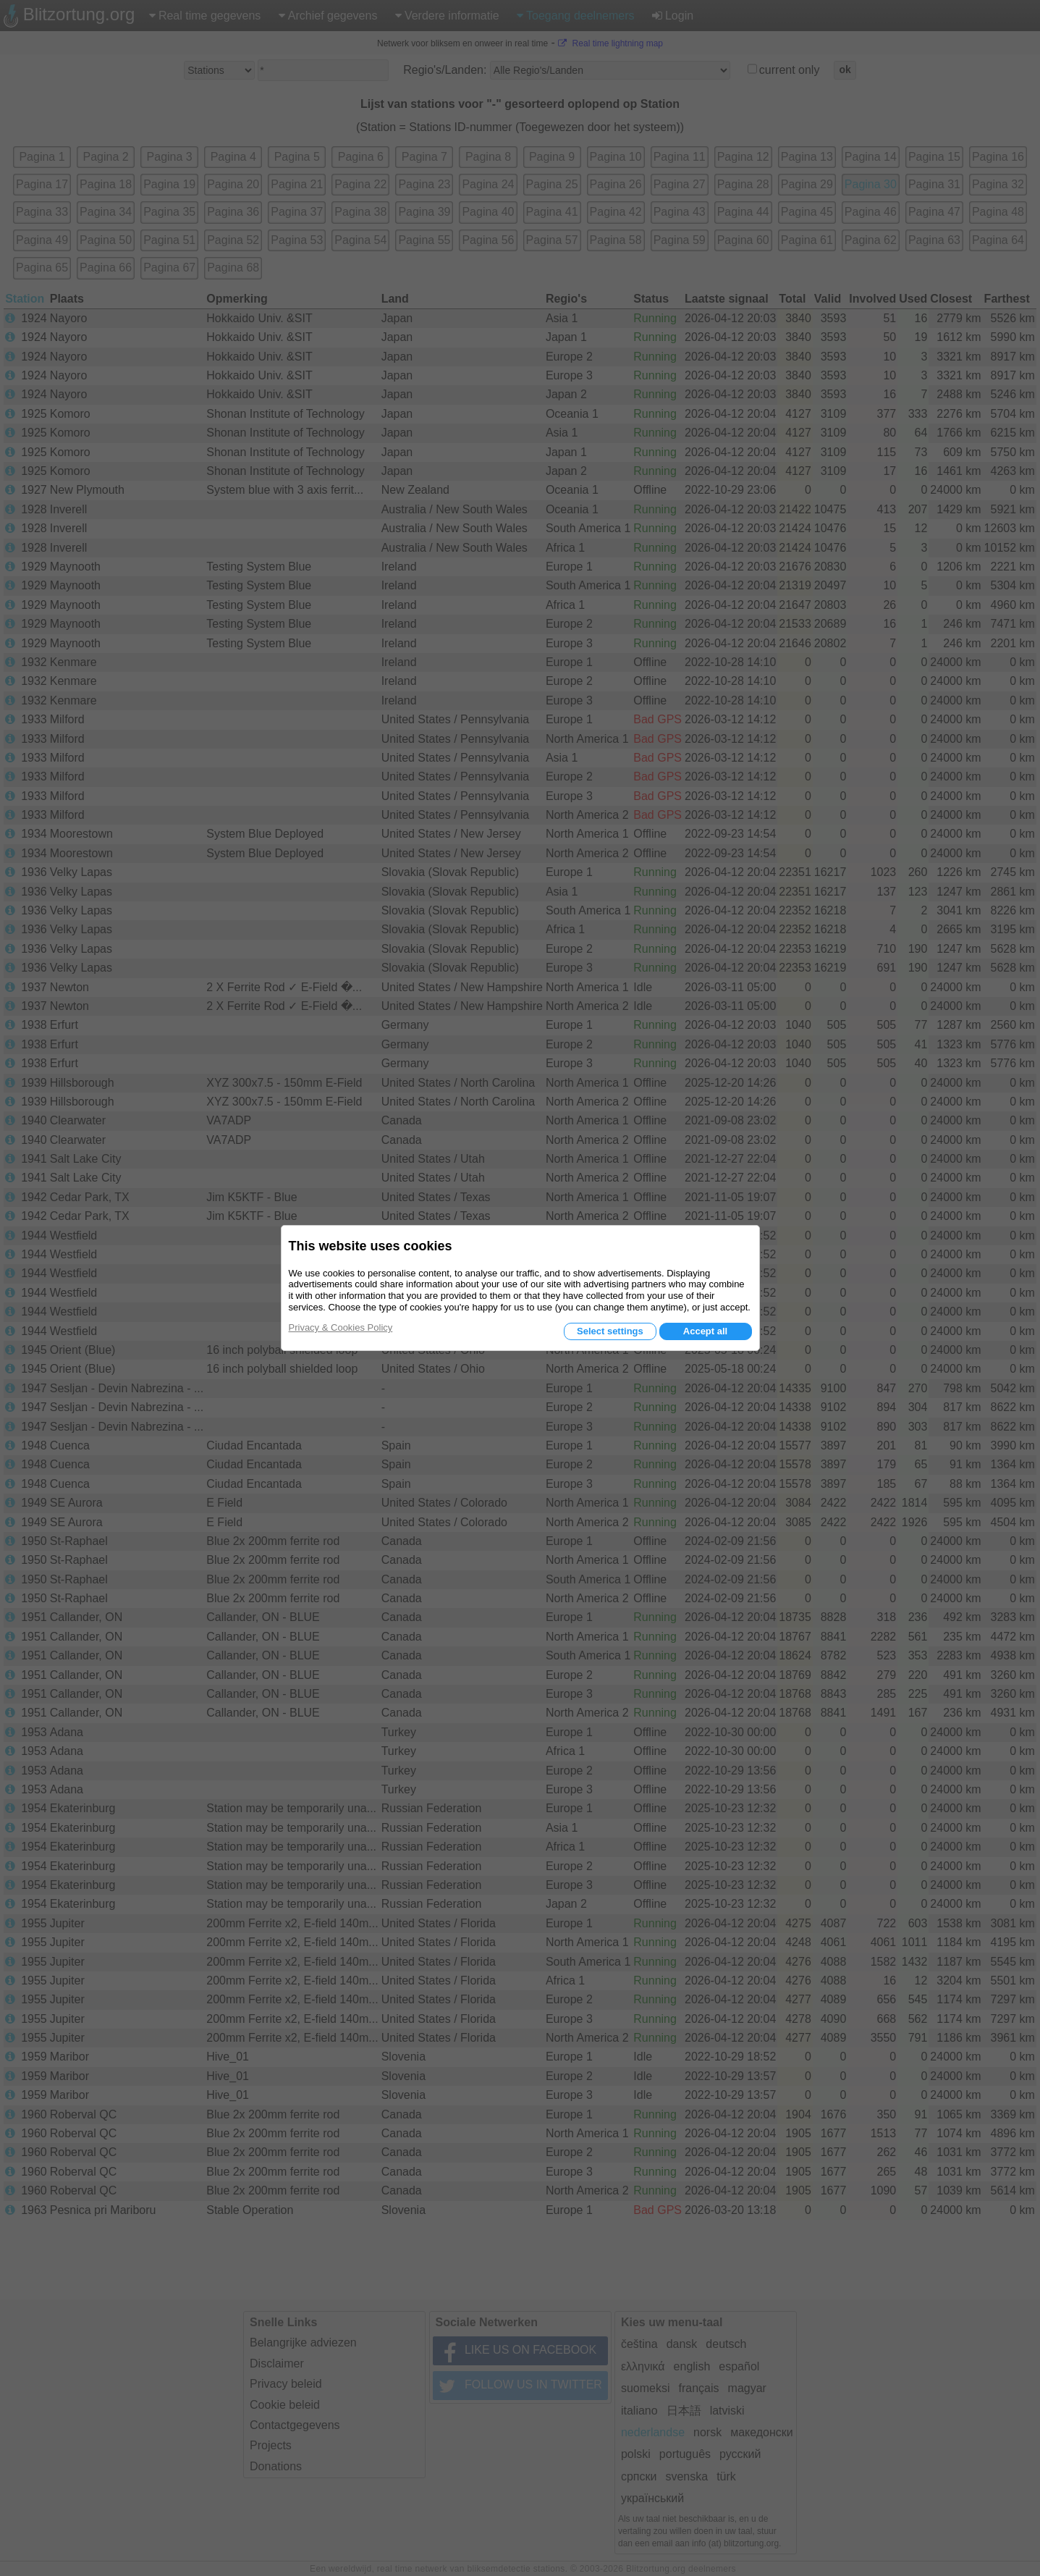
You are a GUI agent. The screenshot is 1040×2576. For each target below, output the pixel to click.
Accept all (705, 1331)
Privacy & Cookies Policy (341, 1327)
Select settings (610, 1331)
